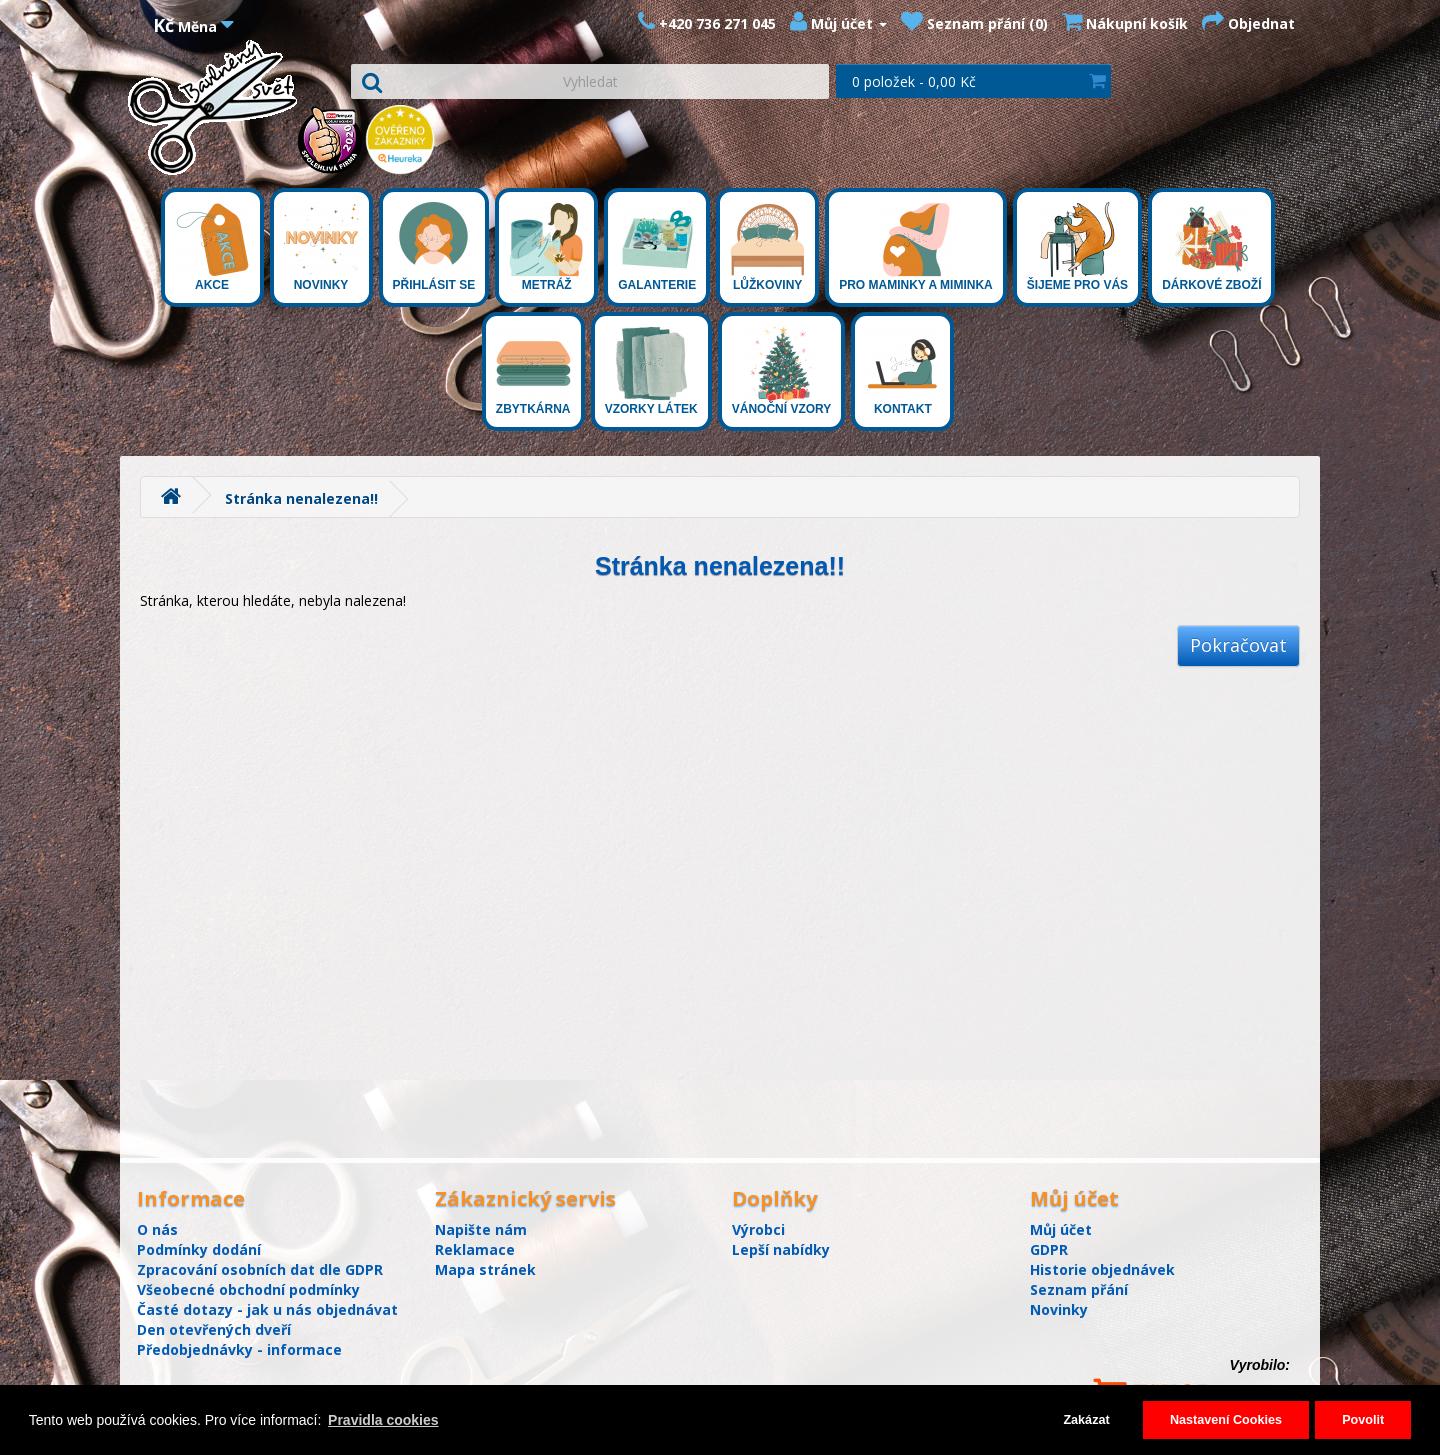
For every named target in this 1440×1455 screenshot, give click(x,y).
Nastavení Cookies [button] (1226, 1420)
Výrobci (758, 1229)
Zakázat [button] (1086, 1420)
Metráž (546, 247)
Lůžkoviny (767, 247)
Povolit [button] (1363, 1420)
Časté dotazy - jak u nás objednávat (267, 1309)
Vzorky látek (651, 371)
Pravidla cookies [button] (383, 1420)
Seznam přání (1079, 1289)
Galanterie (657, 247)
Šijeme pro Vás (1077, 247)
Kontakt (902, 371)
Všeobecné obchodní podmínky (248, 1289)
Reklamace (475, 1249)
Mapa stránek (485, 1269)
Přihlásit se (434, 247)
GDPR (1049, 1249)
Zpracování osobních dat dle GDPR (260, 1269)
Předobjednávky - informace (239, 1349)
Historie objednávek (1102, 1269)
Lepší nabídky (781, 1249)
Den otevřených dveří (214, 1329)
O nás (157, 1229)
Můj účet (1061, 1229)
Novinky (321, 247)
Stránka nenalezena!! (301, 498)
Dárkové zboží (1211, 247)
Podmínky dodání (199, 1249)
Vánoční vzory (782, 371)
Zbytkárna (533, 371)
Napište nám (481, 1229)
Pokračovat (1238, 645)
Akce (212, 247)
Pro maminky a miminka (916, 247)
